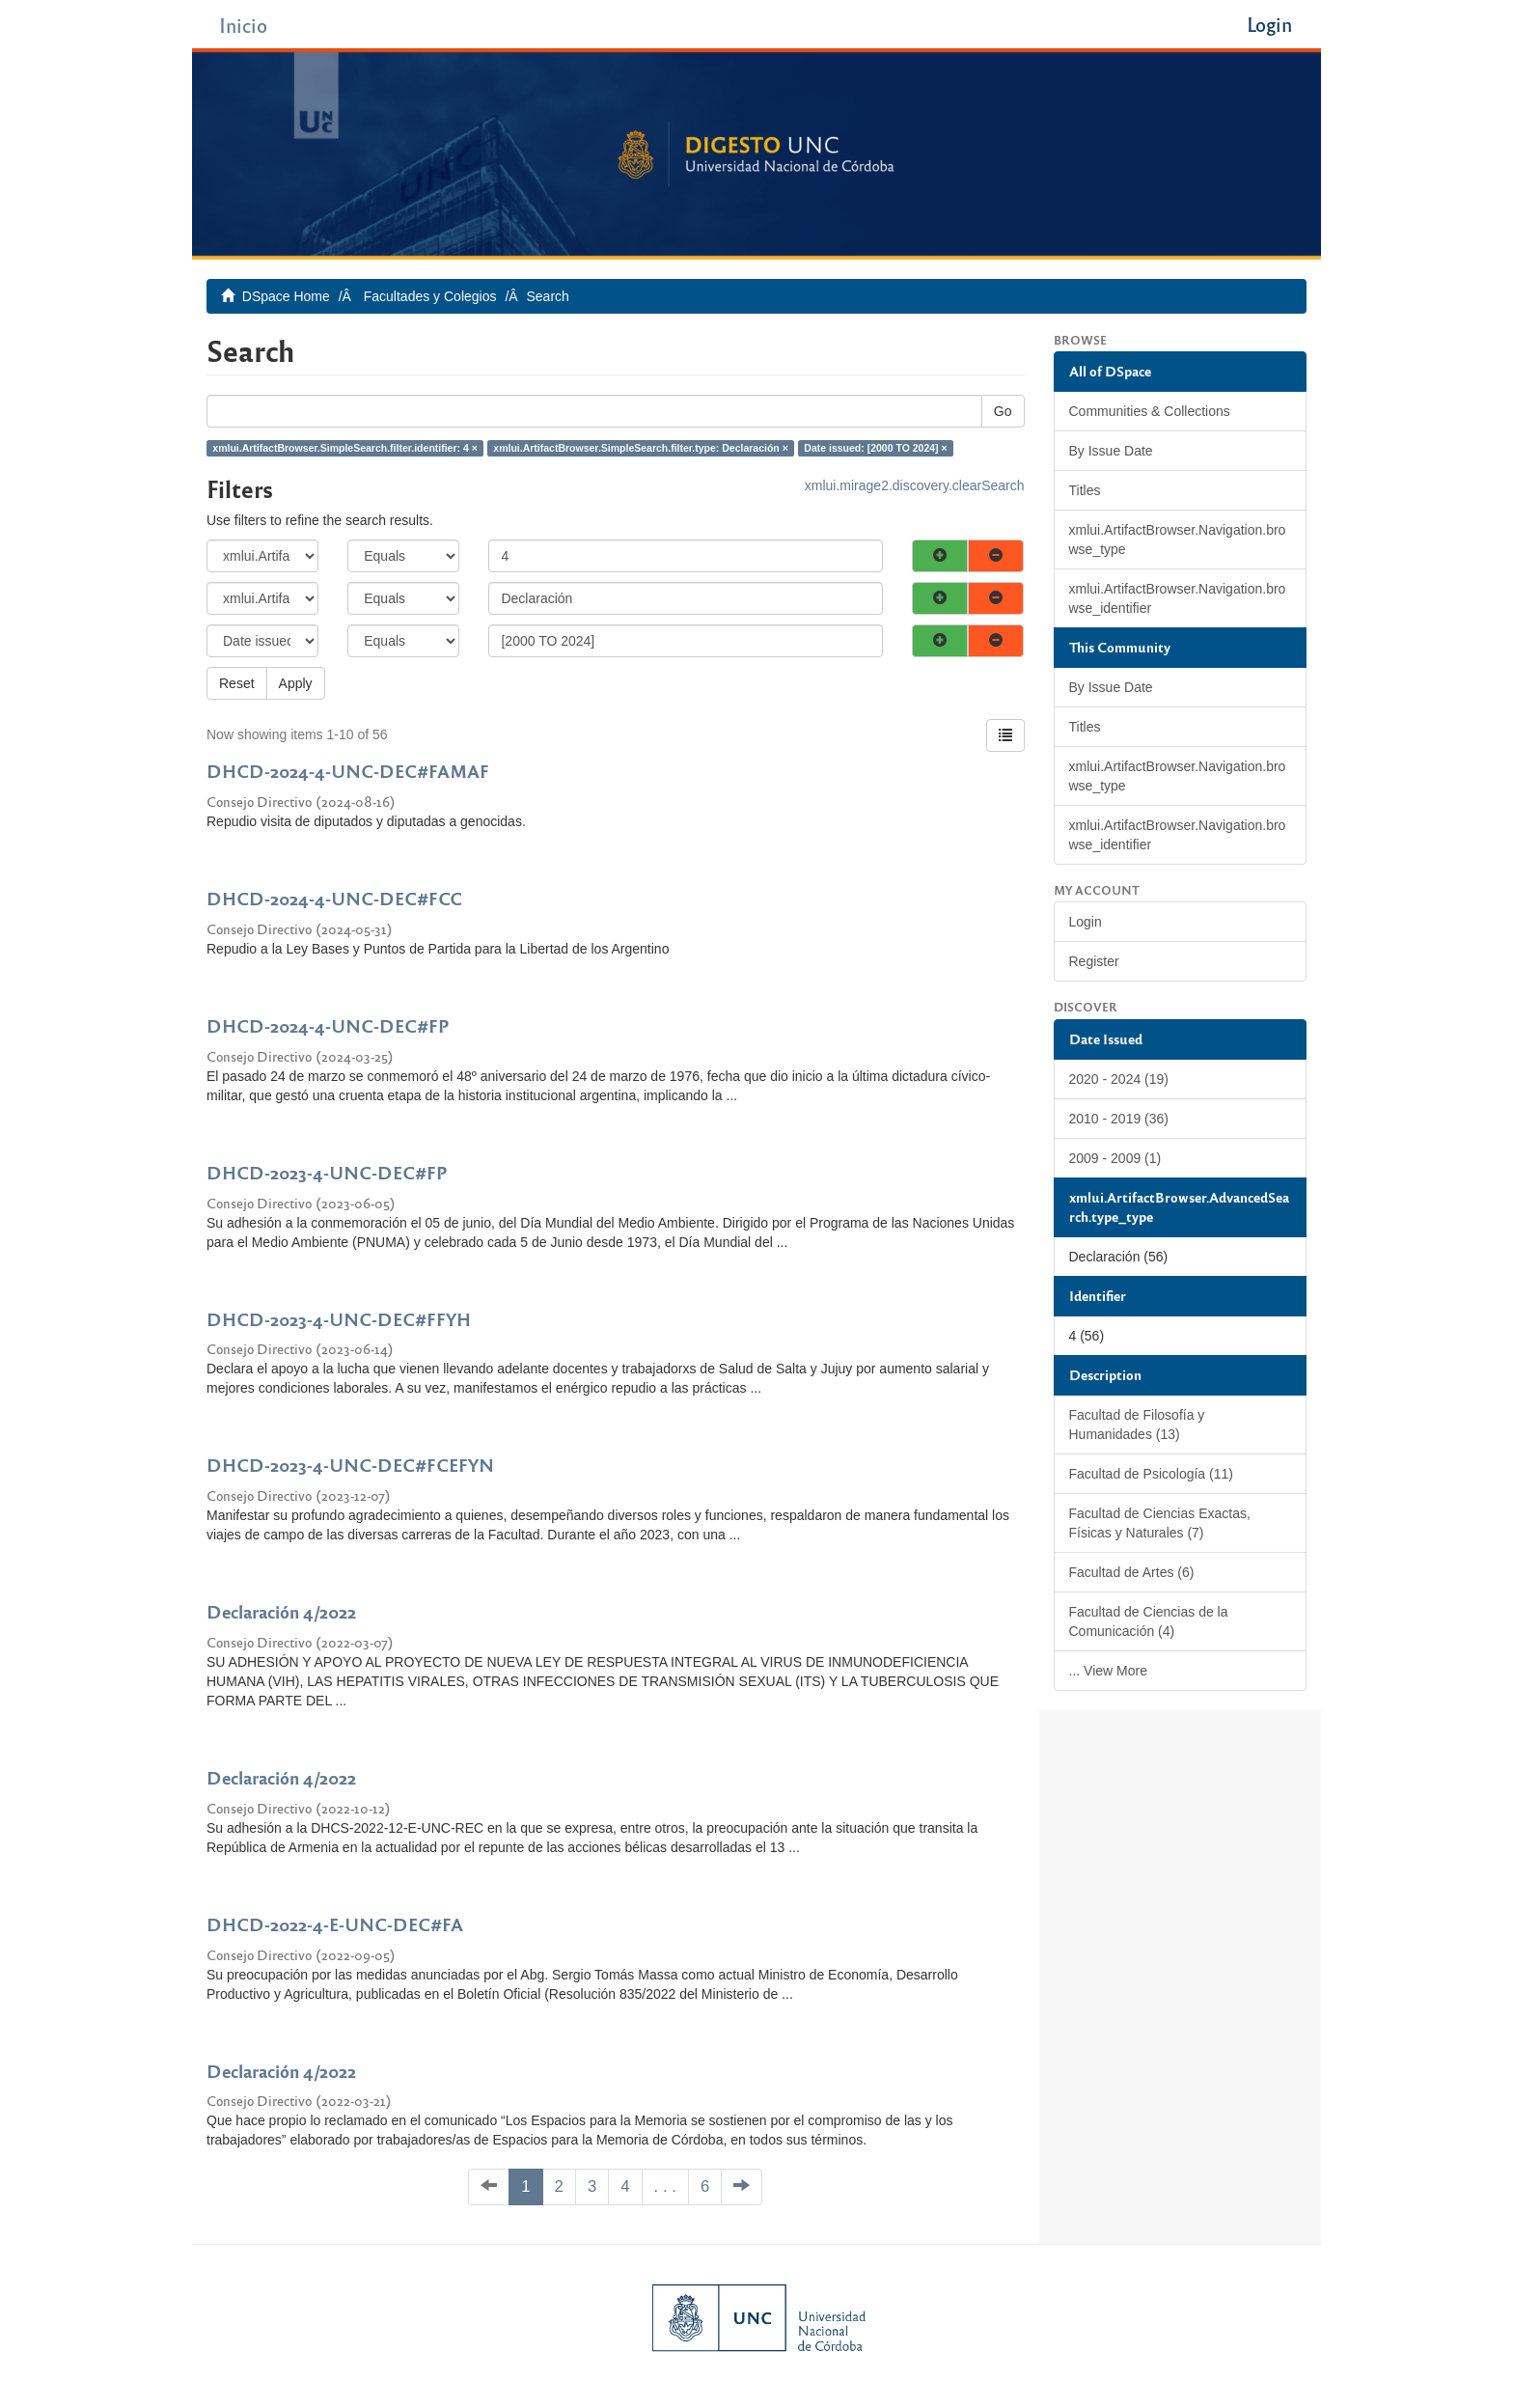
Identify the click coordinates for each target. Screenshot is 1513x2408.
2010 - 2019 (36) (1119, 1118)
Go (1003, 411)
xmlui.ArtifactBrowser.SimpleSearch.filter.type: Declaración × (640, 448)
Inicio (243, 25)
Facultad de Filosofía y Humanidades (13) (1137, 1424)
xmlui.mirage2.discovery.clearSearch (915, 485)
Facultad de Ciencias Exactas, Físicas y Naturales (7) (1160, 1523)
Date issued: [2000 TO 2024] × (875, 448)
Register (1094, 961)
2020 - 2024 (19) (1119, 1079)
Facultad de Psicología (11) (1151, 1473)
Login (1085, 921)
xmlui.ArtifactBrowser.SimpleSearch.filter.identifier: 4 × (345, 448)
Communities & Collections (1149, 411)
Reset (237, 683)
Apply (296, 683)
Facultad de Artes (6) (1132, 1572)
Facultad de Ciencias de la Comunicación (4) (1148, 1621)
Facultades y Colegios (430, 296)
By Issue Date (1111, 450)
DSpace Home (286, 296)
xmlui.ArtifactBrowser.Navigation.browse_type (1177, 539)
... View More (1108, 1670)
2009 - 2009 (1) (1115, 1158)
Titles (1085, 490)
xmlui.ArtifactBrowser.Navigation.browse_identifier (1177, 598)
